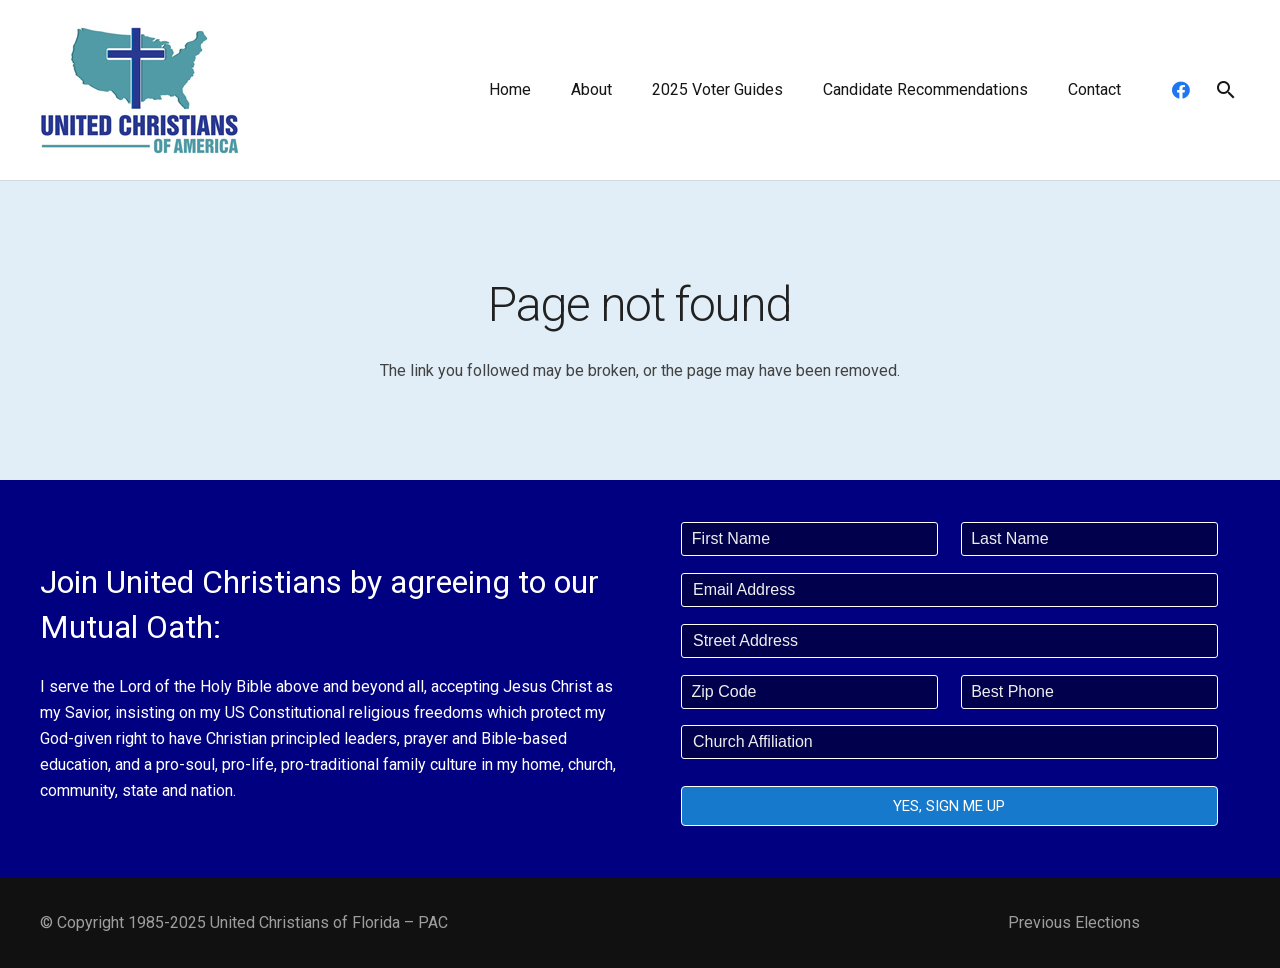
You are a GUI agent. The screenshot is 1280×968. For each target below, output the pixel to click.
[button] (1225, 90)
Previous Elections (1074, 922)
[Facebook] (1181, 90)
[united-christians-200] (140, 90)
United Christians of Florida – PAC (329, 922)
